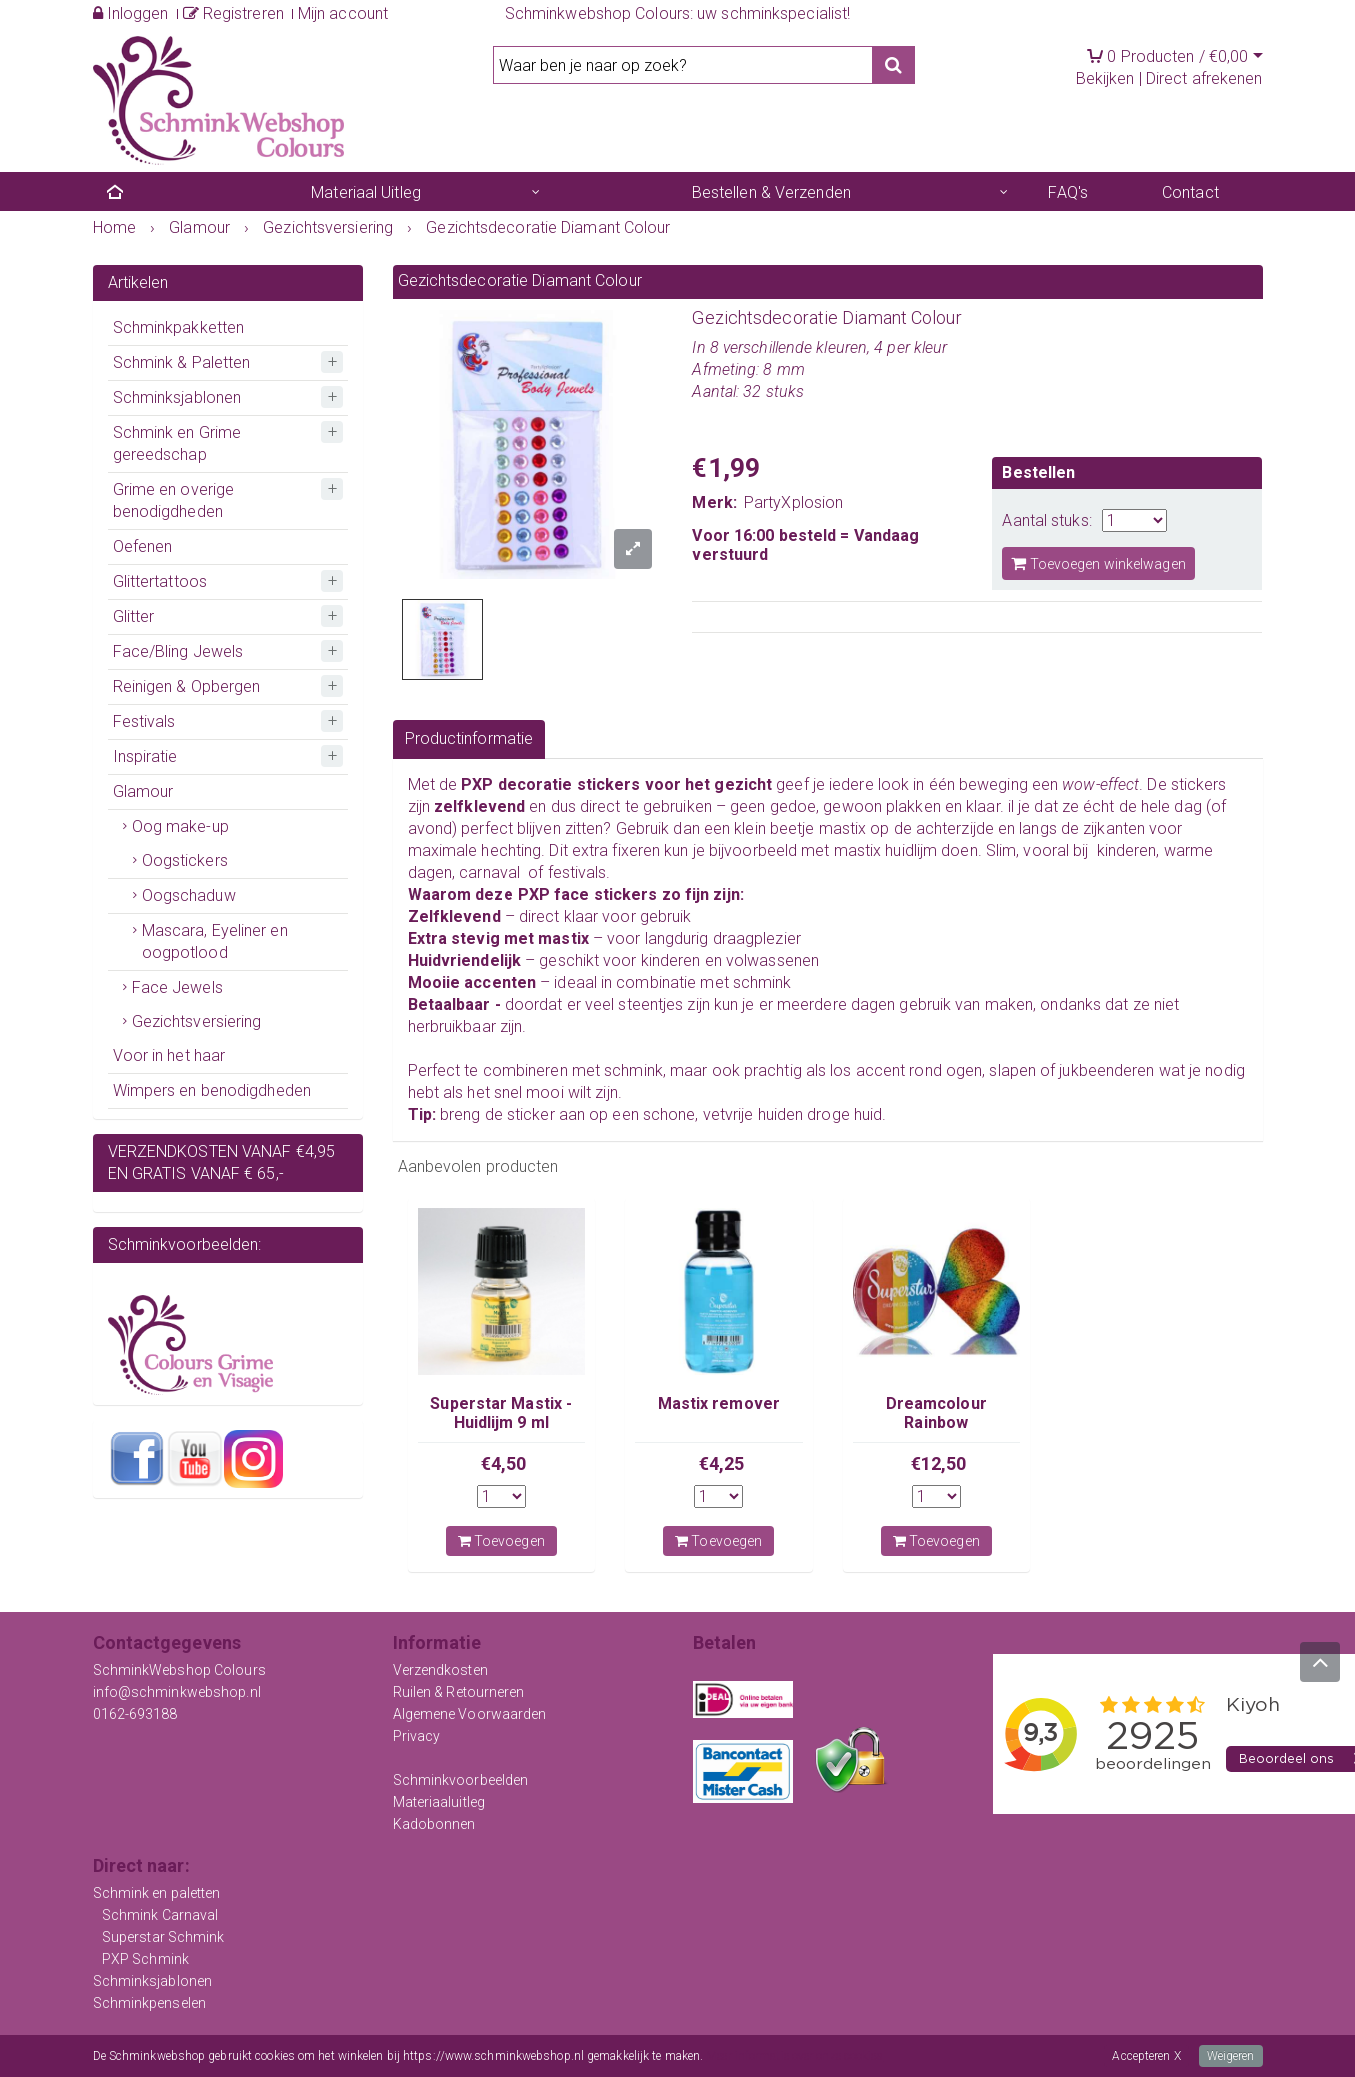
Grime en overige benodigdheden (174, 500)
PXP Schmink (145, 1959)
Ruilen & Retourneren (459, 1692)
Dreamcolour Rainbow (936, 1412)
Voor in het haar (169, 1055)
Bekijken (1105, 78)
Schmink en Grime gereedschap (177, 443)
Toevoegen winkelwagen (1098, 563)
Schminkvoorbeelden (461, 1780)
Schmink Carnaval (160, 1915)
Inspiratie (145, 756)
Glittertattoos (160, 581)
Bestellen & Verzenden (771, 192)
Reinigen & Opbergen (187, 686)
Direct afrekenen (1204, 78)
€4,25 (722, 1463)
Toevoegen (501, 1541)
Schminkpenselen (150, 2003)
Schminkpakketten (179, 327)
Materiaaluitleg (439, 1802)
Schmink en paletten (157, 1893)
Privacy (417, 1736)
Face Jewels (177, 987)
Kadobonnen (434, 1824)
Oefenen (143, 546)
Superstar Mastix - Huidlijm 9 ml (501, 1412)
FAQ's (1068, 192)
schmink (762, 982)
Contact (1190, 192)
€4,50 (504, 1463)
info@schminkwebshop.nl (177, 1692)
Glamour (143, 791)
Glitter (134, 616)
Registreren (233, 13)
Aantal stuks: (1046, 520)
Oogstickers (185, 860)
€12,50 (939, 1463)
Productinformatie (469, 738)
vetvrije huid (744, 1114)
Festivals (144, 721)
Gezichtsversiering (197, 1021)
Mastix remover (719, 1403)
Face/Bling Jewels (178, 651)
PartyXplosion (793, 502)
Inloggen (131, 13)
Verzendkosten (440, 1670)
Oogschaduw (189, 895)
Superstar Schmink (163, 1937)
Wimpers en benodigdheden (212, 1090)
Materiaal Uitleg (366, 192)
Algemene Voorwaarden (470, 1714)
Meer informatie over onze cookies (794, 2056)
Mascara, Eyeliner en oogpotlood (215, 941)
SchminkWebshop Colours (179, 1670)
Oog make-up (180, 826)
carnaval (487, 872)
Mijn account (343, 13)
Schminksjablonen (177, 397)
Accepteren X (1146, 2056)
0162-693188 (135, 1714)
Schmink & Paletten (182, 362)
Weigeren (1231, 2056)
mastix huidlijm (886, 850)
